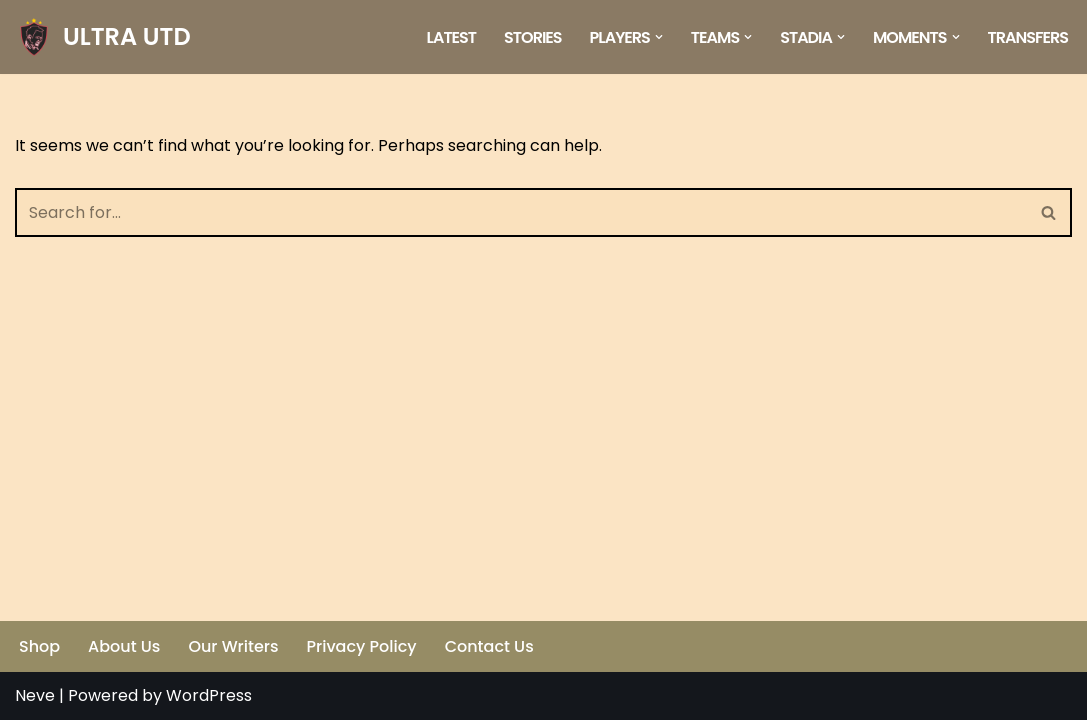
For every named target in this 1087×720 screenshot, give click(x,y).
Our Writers (233, 646)
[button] (659, 37)
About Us (124, 646)
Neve (35, 695)
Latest (452, 37)
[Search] (521, 212)
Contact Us (489, 646)
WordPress (209, 695)
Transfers (1028, 37)
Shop (39, 646)
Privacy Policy (362, 646)
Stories (533, 37)
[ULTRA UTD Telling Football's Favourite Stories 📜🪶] (103, 37)
